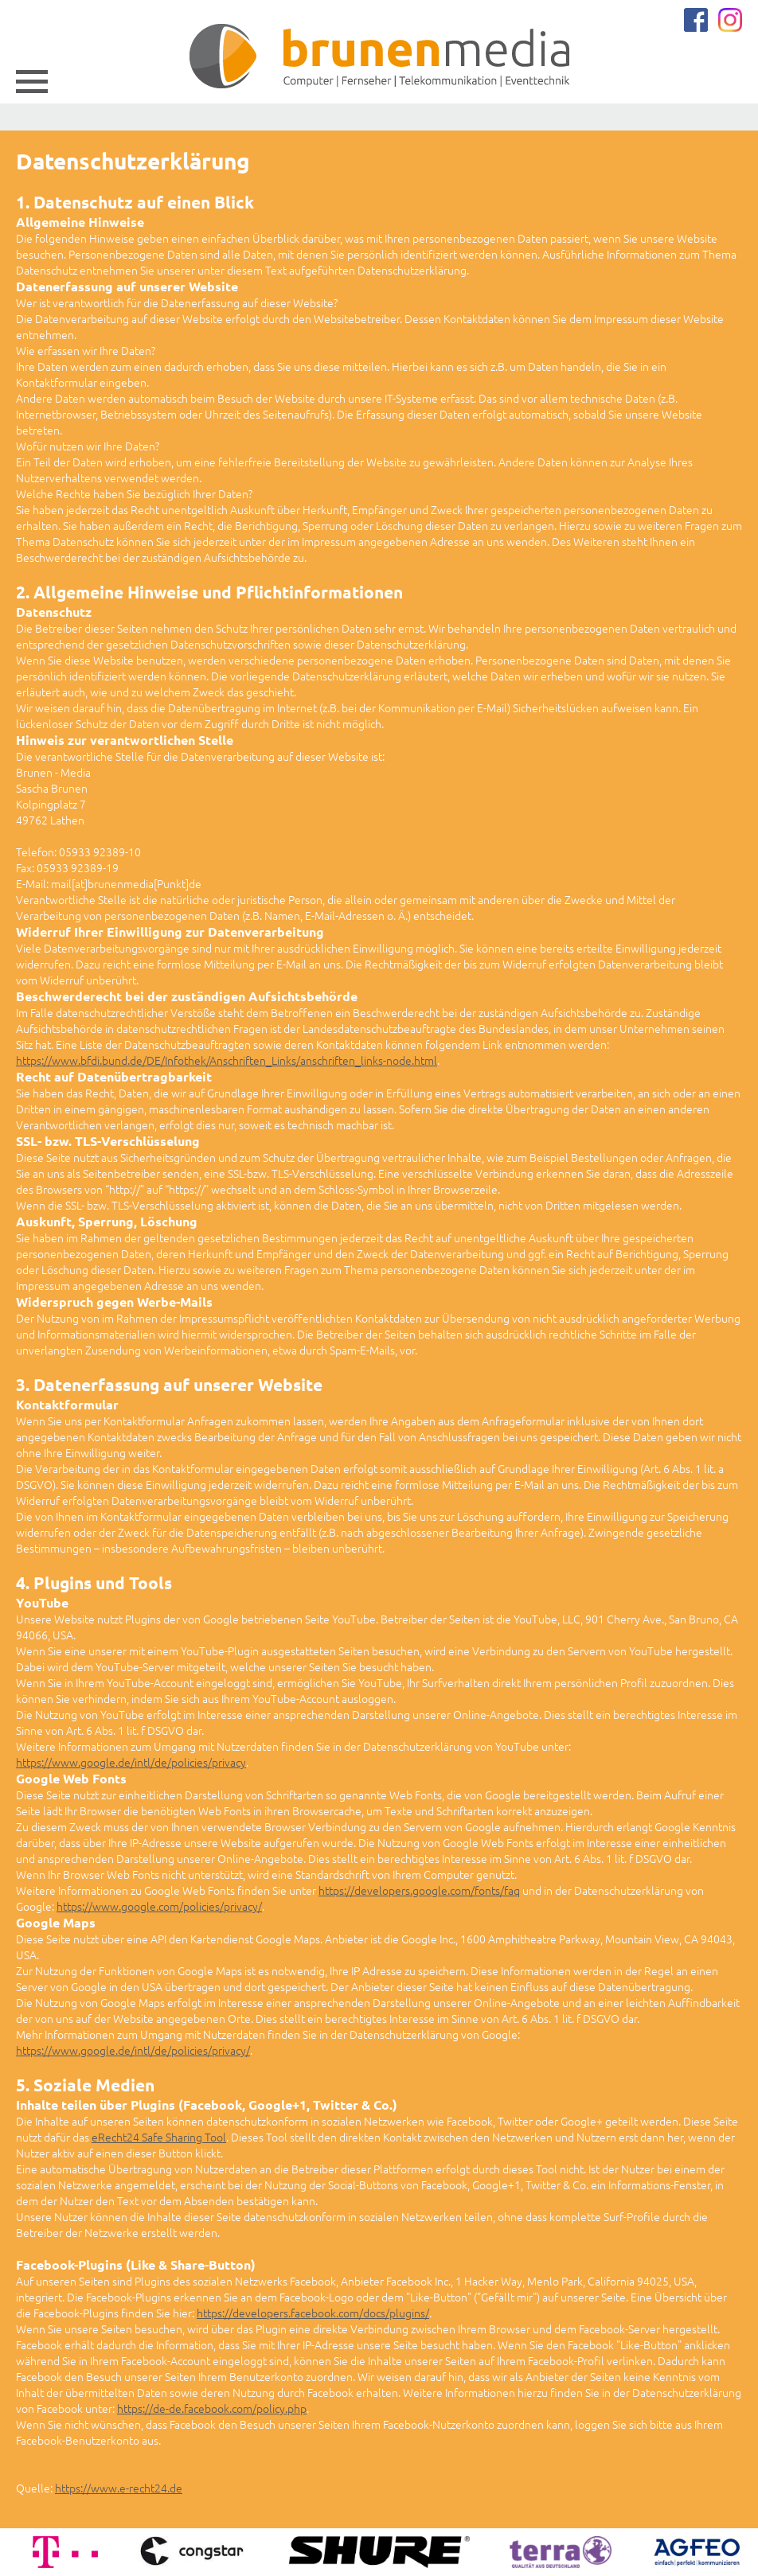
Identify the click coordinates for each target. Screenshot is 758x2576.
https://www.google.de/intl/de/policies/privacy (131, 1762)
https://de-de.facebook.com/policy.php (212, 2408)
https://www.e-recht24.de (118, 2488)
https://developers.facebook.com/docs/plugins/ (313, 2313)
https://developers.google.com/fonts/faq (419, 1890)
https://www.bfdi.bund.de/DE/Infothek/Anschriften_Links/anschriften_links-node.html (226, 1060)
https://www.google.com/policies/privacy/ (159, 1906)
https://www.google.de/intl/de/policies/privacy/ (133, 2050)
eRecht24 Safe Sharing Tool (159, 2137)
